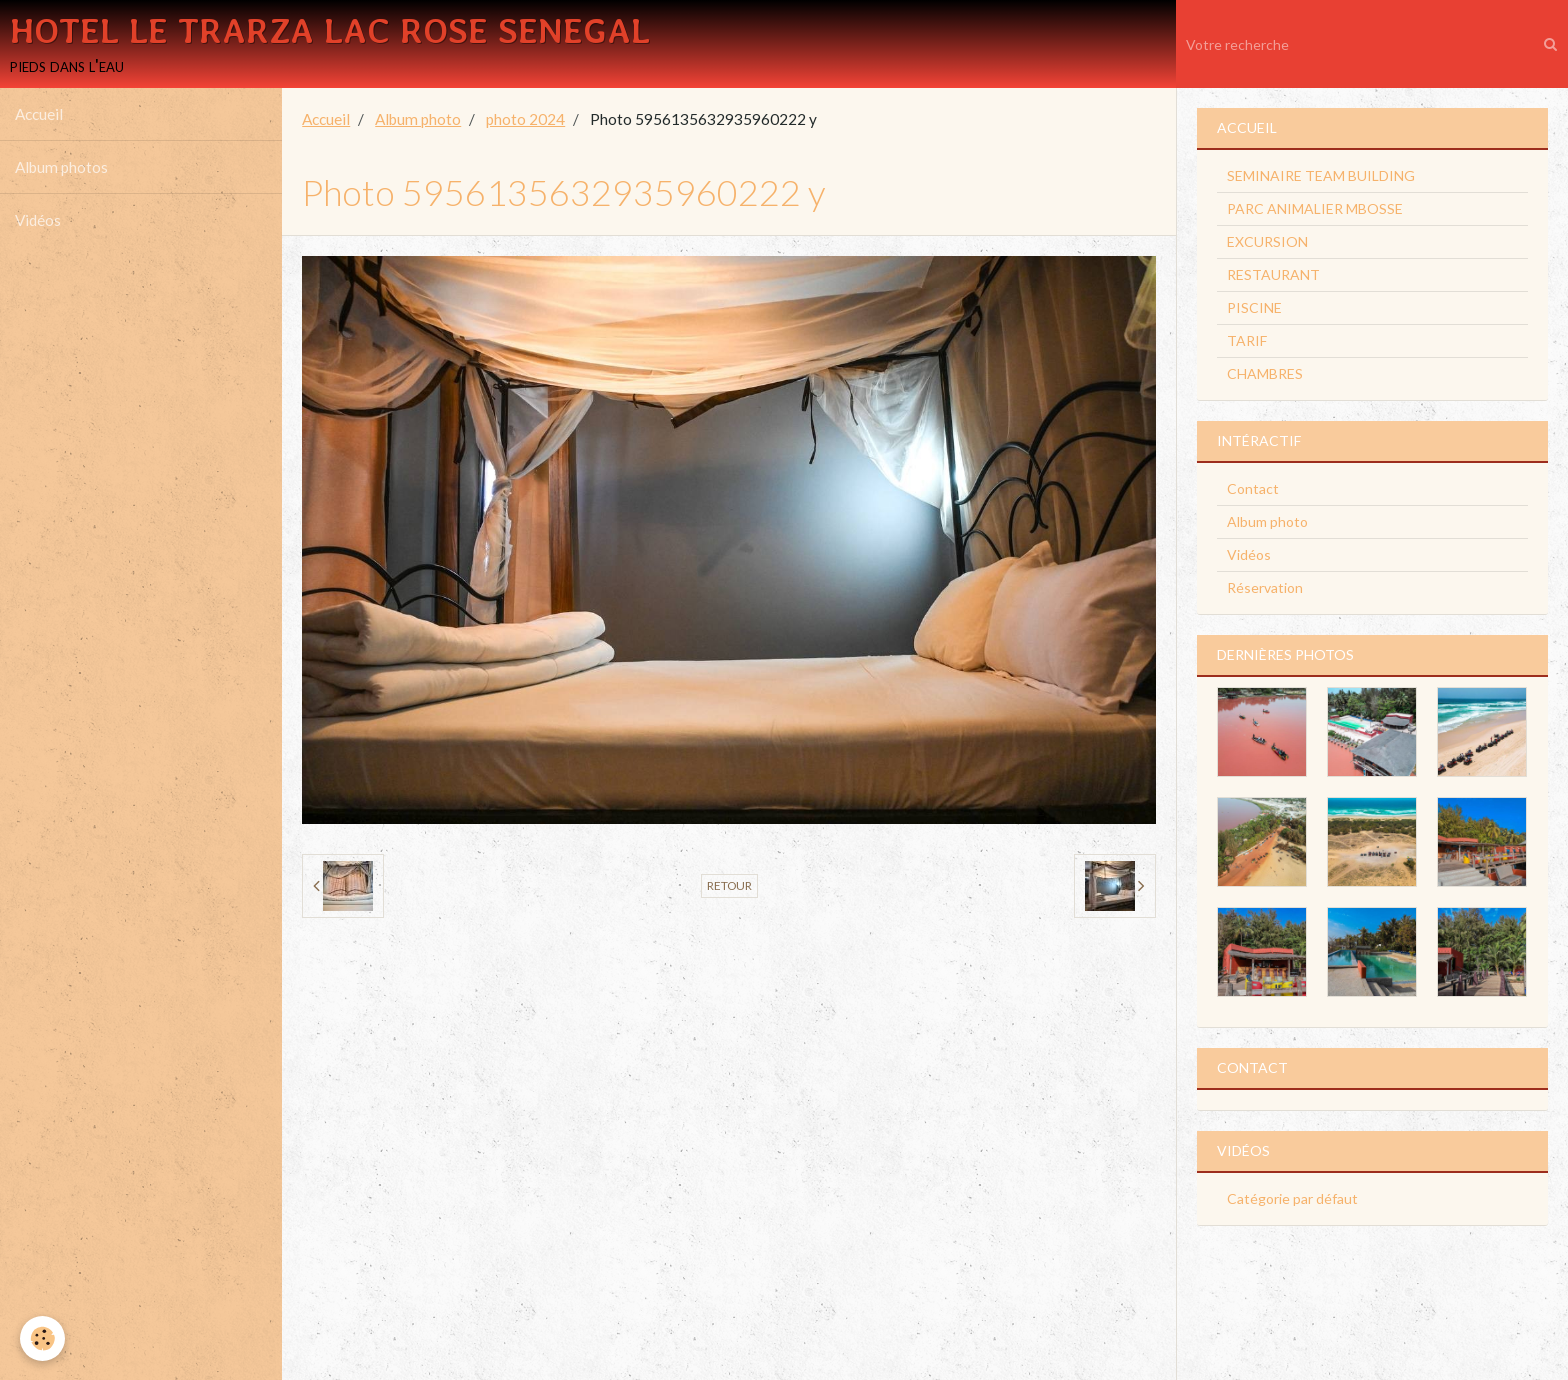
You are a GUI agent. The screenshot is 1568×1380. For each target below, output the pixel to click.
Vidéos (38, 220)
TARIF (1247, 340)
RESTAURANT (1273, 274)
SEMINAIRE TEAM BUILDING (1321, 175)
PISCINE (1254, 307)
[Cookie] (42, 1338)
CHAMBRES (1265, 373)
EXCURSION (1267, 241)
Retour (729, 885)
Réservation (1265, 587)
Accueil (39, 114)
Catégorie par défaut (1292, 1198)
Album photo (418, 119)
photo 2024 (525, 119)
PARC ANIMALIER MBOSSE (1315, 208)
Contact (1253, 488)
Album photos (61, 167)
